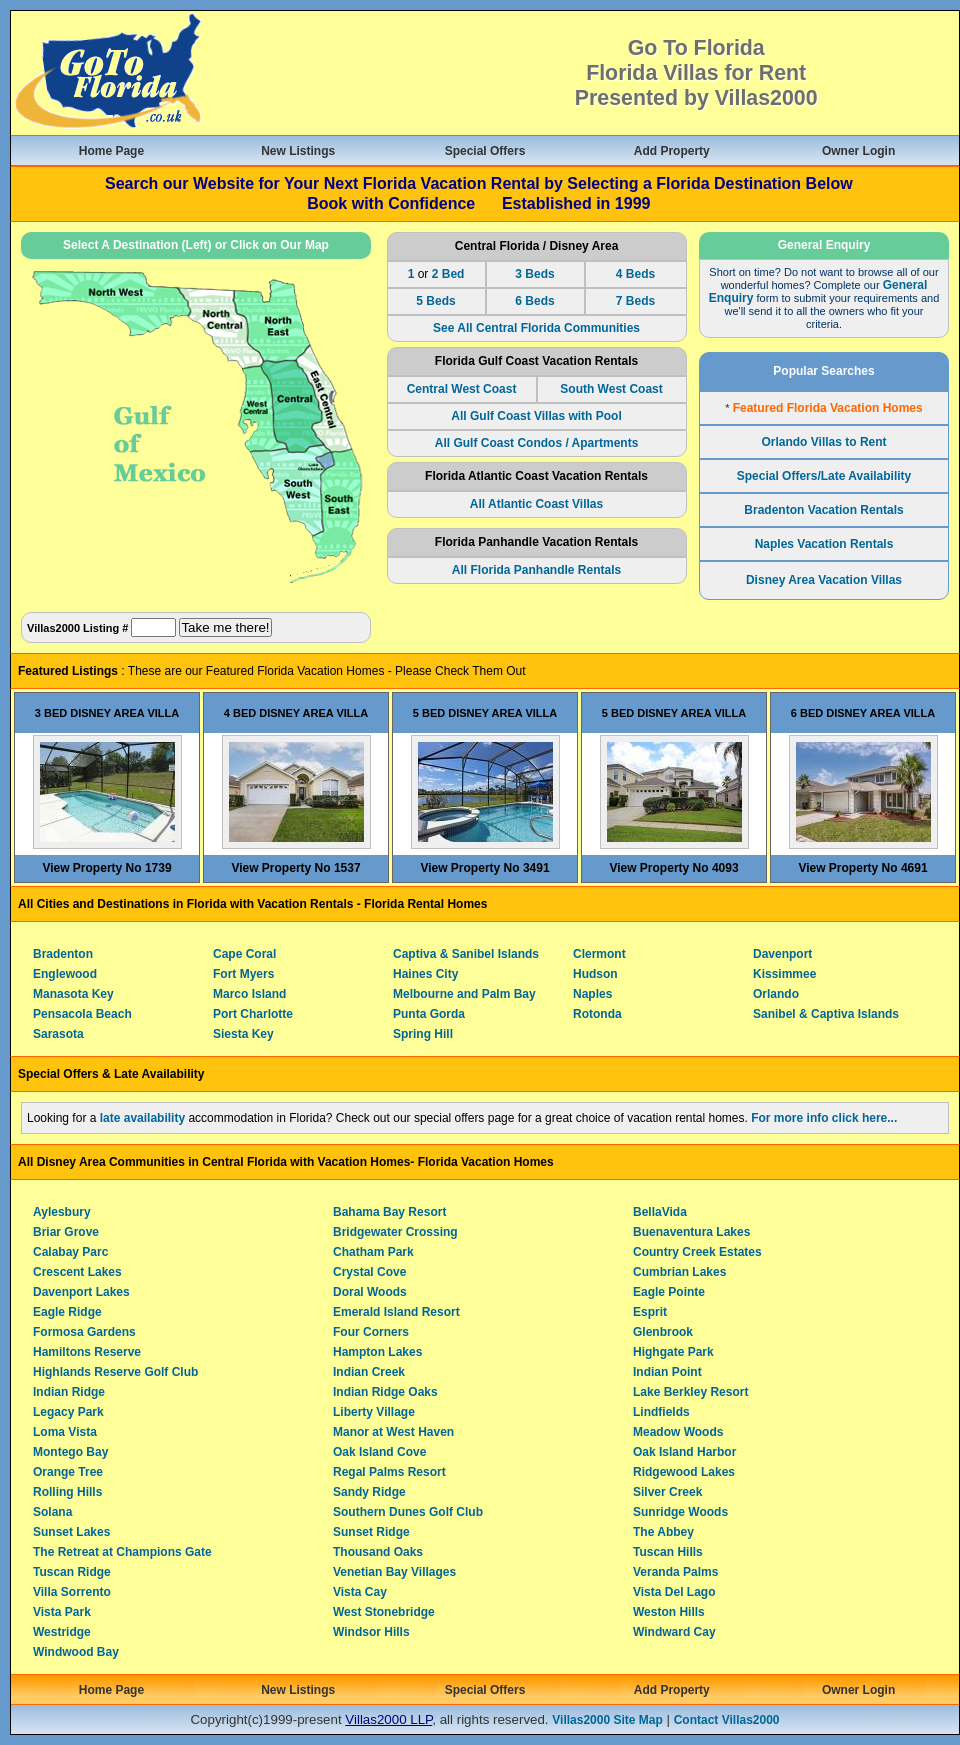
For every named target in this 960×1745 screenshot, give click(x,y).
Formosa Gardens (84, 1332)
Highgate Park (673, 1352)
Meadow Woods (678, 1432)
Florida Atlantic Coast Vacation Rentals (536, 476)
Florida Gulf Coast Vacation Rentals (536, 361)
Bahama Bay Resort (389, 1212)
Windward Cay (674, 1632)
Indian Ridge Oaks (385, 1392)
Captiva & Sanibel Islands (466, 954)
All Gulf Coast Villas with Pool (536, 416)
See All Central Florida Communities (536, 328)
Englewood (65, 974)
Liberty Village (374, 1412)
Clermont (599, 954)
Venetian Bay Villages (394, 1572)
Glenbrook (663, 1332)
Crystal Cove (369, 1272)
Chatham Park (373, 1252)
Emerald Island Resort (396, 1312)
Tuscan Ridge (72, 1572)
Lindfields (661, 1412)
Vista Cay (360, 1592)
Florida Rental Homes (425, 904)
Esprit (650, 1312)
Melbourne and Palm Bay (464, 994)
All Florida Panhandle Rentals (536, 570)
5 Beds (435, 301)
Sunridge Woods (680, 1512)
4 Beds (635, 274)
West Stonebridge (384, 1612)
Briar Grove (66, 1232)
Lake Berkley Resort (690, 1392)
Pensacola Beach (82, 1014)
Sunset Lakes (71, 1532)
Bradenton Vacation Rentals (823, 510)
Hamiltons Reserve (87, 1352)
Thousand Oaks (378, 1552)
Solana (52, 1512)
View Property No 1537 (295, 868)
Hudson (595, 974)
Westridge (62, 1632)
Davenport (782, 954)
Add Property (672, 151)
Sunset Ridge (371, 1532)
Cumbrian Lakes (679, 1272)
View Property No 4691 (862, 868)
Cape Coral (244, 954)
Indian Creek (369, 1372)
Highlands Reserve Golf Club (115, 1372)
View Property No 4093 (673, 868)
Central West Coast (462, 389)
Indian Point (667, 1372)
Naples (592, 994)
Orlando (776, 994)
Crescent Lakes (77, 1272)
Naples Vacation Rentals (824, 544)
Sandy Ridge (369, 1492)
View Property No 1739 (106, 868)
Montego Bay (70, 1452)
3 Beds (534, 274)
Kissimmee (784, 974)
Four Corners (371, 1332)
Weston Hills (669, 1612)
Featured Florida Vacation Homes (828, 408)
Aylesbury (62, 1212)
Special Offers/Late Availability (824, 476)
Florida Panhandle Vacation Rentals (536, 542)
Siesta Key (243, 1034)
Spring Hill (423, 1034)
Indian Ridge (69, 1392)
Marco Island (249, 994)
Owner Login (858, 151)
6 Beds (534, 301)
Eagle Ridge (67, 1312)
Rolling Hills (67, 1492)
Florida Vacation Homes (486, 1162)
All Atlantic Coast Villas (536, 504)
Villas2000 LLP (388, 1719)
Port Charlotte (253, 1014)
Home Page (111, 151)
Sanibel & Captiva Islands (826, 1014)
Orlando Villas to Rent (823, 442)
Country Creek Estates (697, 1252)
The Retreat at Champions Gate (122, 1552)
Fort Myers (243, 974)
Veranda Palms (675, 1572)
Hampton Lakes (377, 1352)
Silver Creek (667, 1492)
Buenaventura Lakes (691, 1232)
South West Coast (611, 389)
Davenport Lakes (81, 1292)
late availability (142, 1118)
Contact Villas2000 (727, 1720)
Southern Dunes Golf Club (408, 1512)
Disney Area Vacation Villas (824, 580)
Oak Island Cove (379, 1452)
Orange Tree (68, 1472)
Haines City (425, 974)
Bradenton (63, 954)
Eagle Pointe (669, 1292)
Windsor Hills (371, 1632)
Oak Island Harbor (684, 1452)
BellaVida (660, 1212)
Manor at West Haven (393, 1432)
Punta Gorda (429, 1014)
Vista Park (62, 1612)
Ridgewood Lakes (684, 1472)
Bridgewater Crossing (395, 1232)
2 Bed (448, 274)
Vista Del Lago (674, 1592)
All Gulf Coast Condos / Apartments (537, 443)
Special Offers (485, 151)
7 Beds (635, 301)
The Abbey (663, 1532)
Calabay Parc (70, 1252)
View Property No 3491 (484, 868)
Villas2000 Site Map (607, 1720)
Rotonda (597, 1014)
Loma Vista (65, 1432)
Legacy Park (68, 1412)
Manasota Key (73, 994)
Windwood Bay (76, 1652)
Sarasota (58, 1034)
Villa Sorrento (72, 1592)
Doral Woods (370, 1292)
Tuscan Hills (668, 1552)
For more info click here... (824, 1118)
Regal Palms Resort (389, 1472)
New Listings (298, 151)
